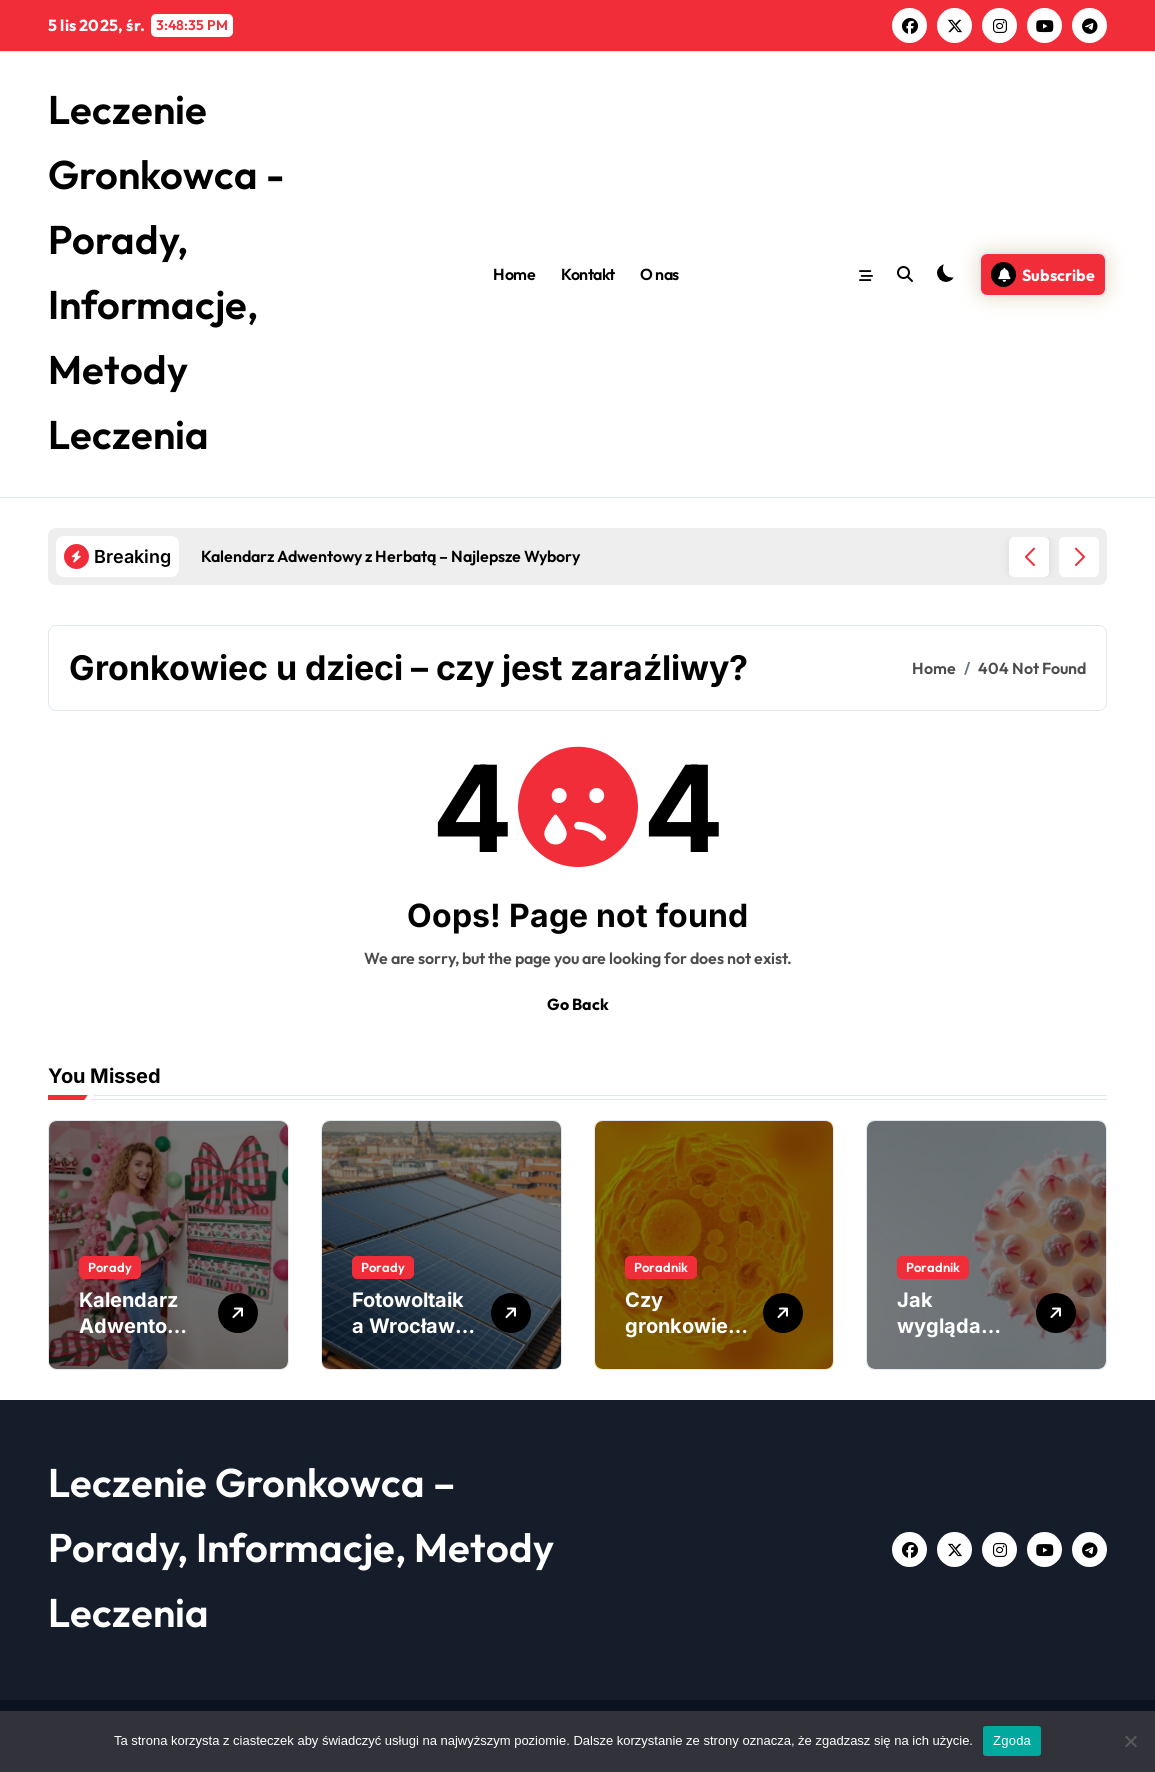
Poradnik (661, 1267)
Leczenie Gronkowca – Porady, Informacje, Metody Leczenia (301, 1547)
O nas (659, 274)
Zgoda (1012, 1740)
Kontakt (588, 274)
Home (514, 274)
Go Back (578, 1004)
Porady (110, 1267)
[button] (1079, 557)
